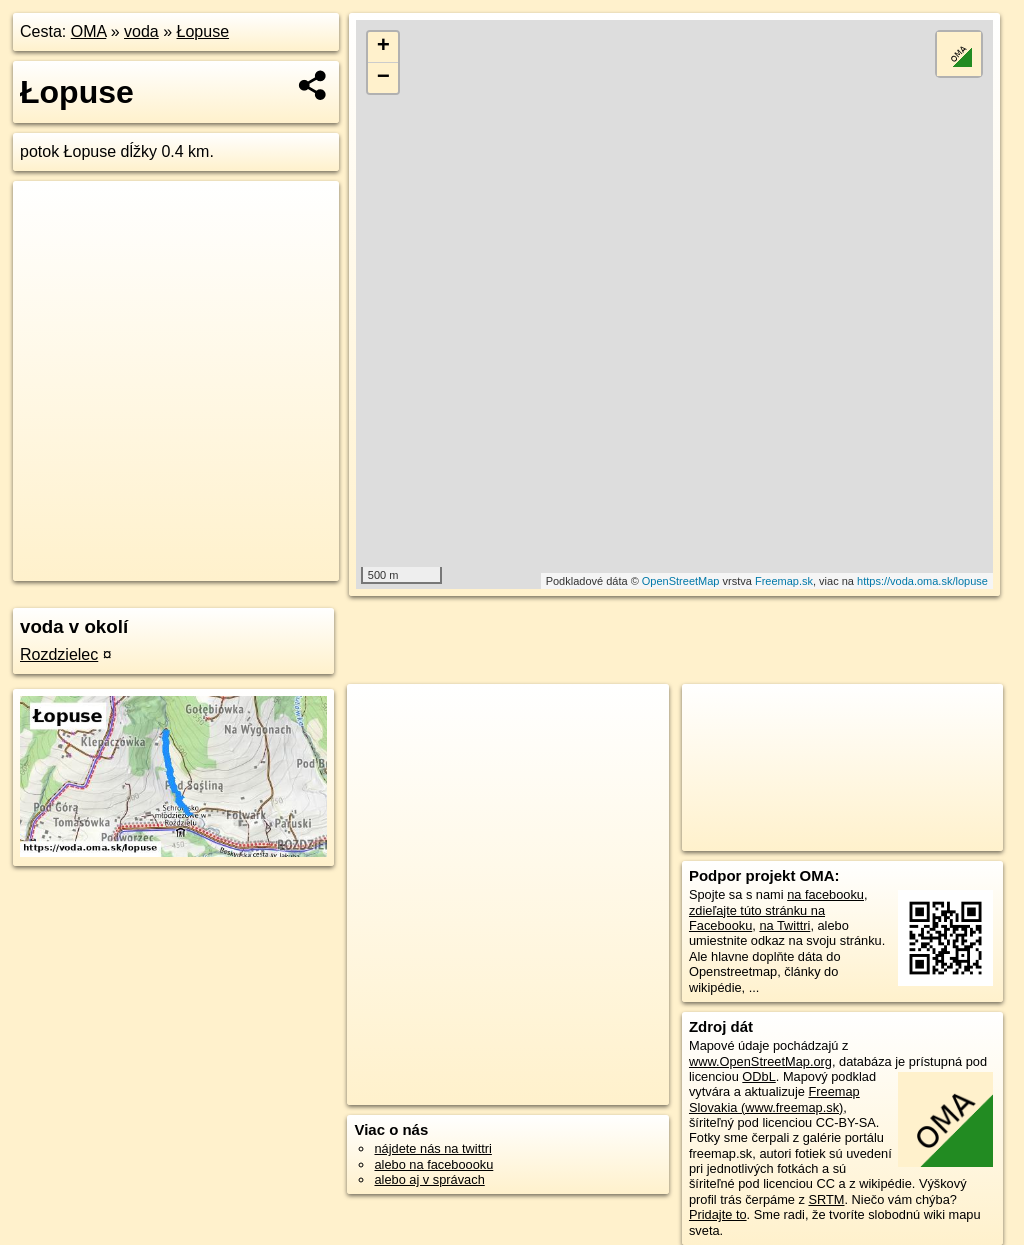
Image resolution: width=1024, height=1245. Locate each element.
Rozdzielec (59, 654)
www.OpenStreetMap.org (760, 1061)
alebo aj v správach (429, 1179)
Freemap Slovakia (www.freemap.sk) (774, 1099)
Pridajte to (718, 1214)
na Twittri (784, 925)
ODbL (758, 1076)
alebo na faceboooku (433, 1164)
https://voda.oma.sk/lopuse (922, 581)
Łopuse (203, 31)
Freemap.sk (784, 581)
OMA (89, 31)
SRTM (826, 1199)
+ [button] (383, 47)
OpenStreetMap (681, 581)
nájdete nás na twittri (432, 1148)
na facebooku (825, 894)
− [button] (383, 78)
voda (141, 31)
